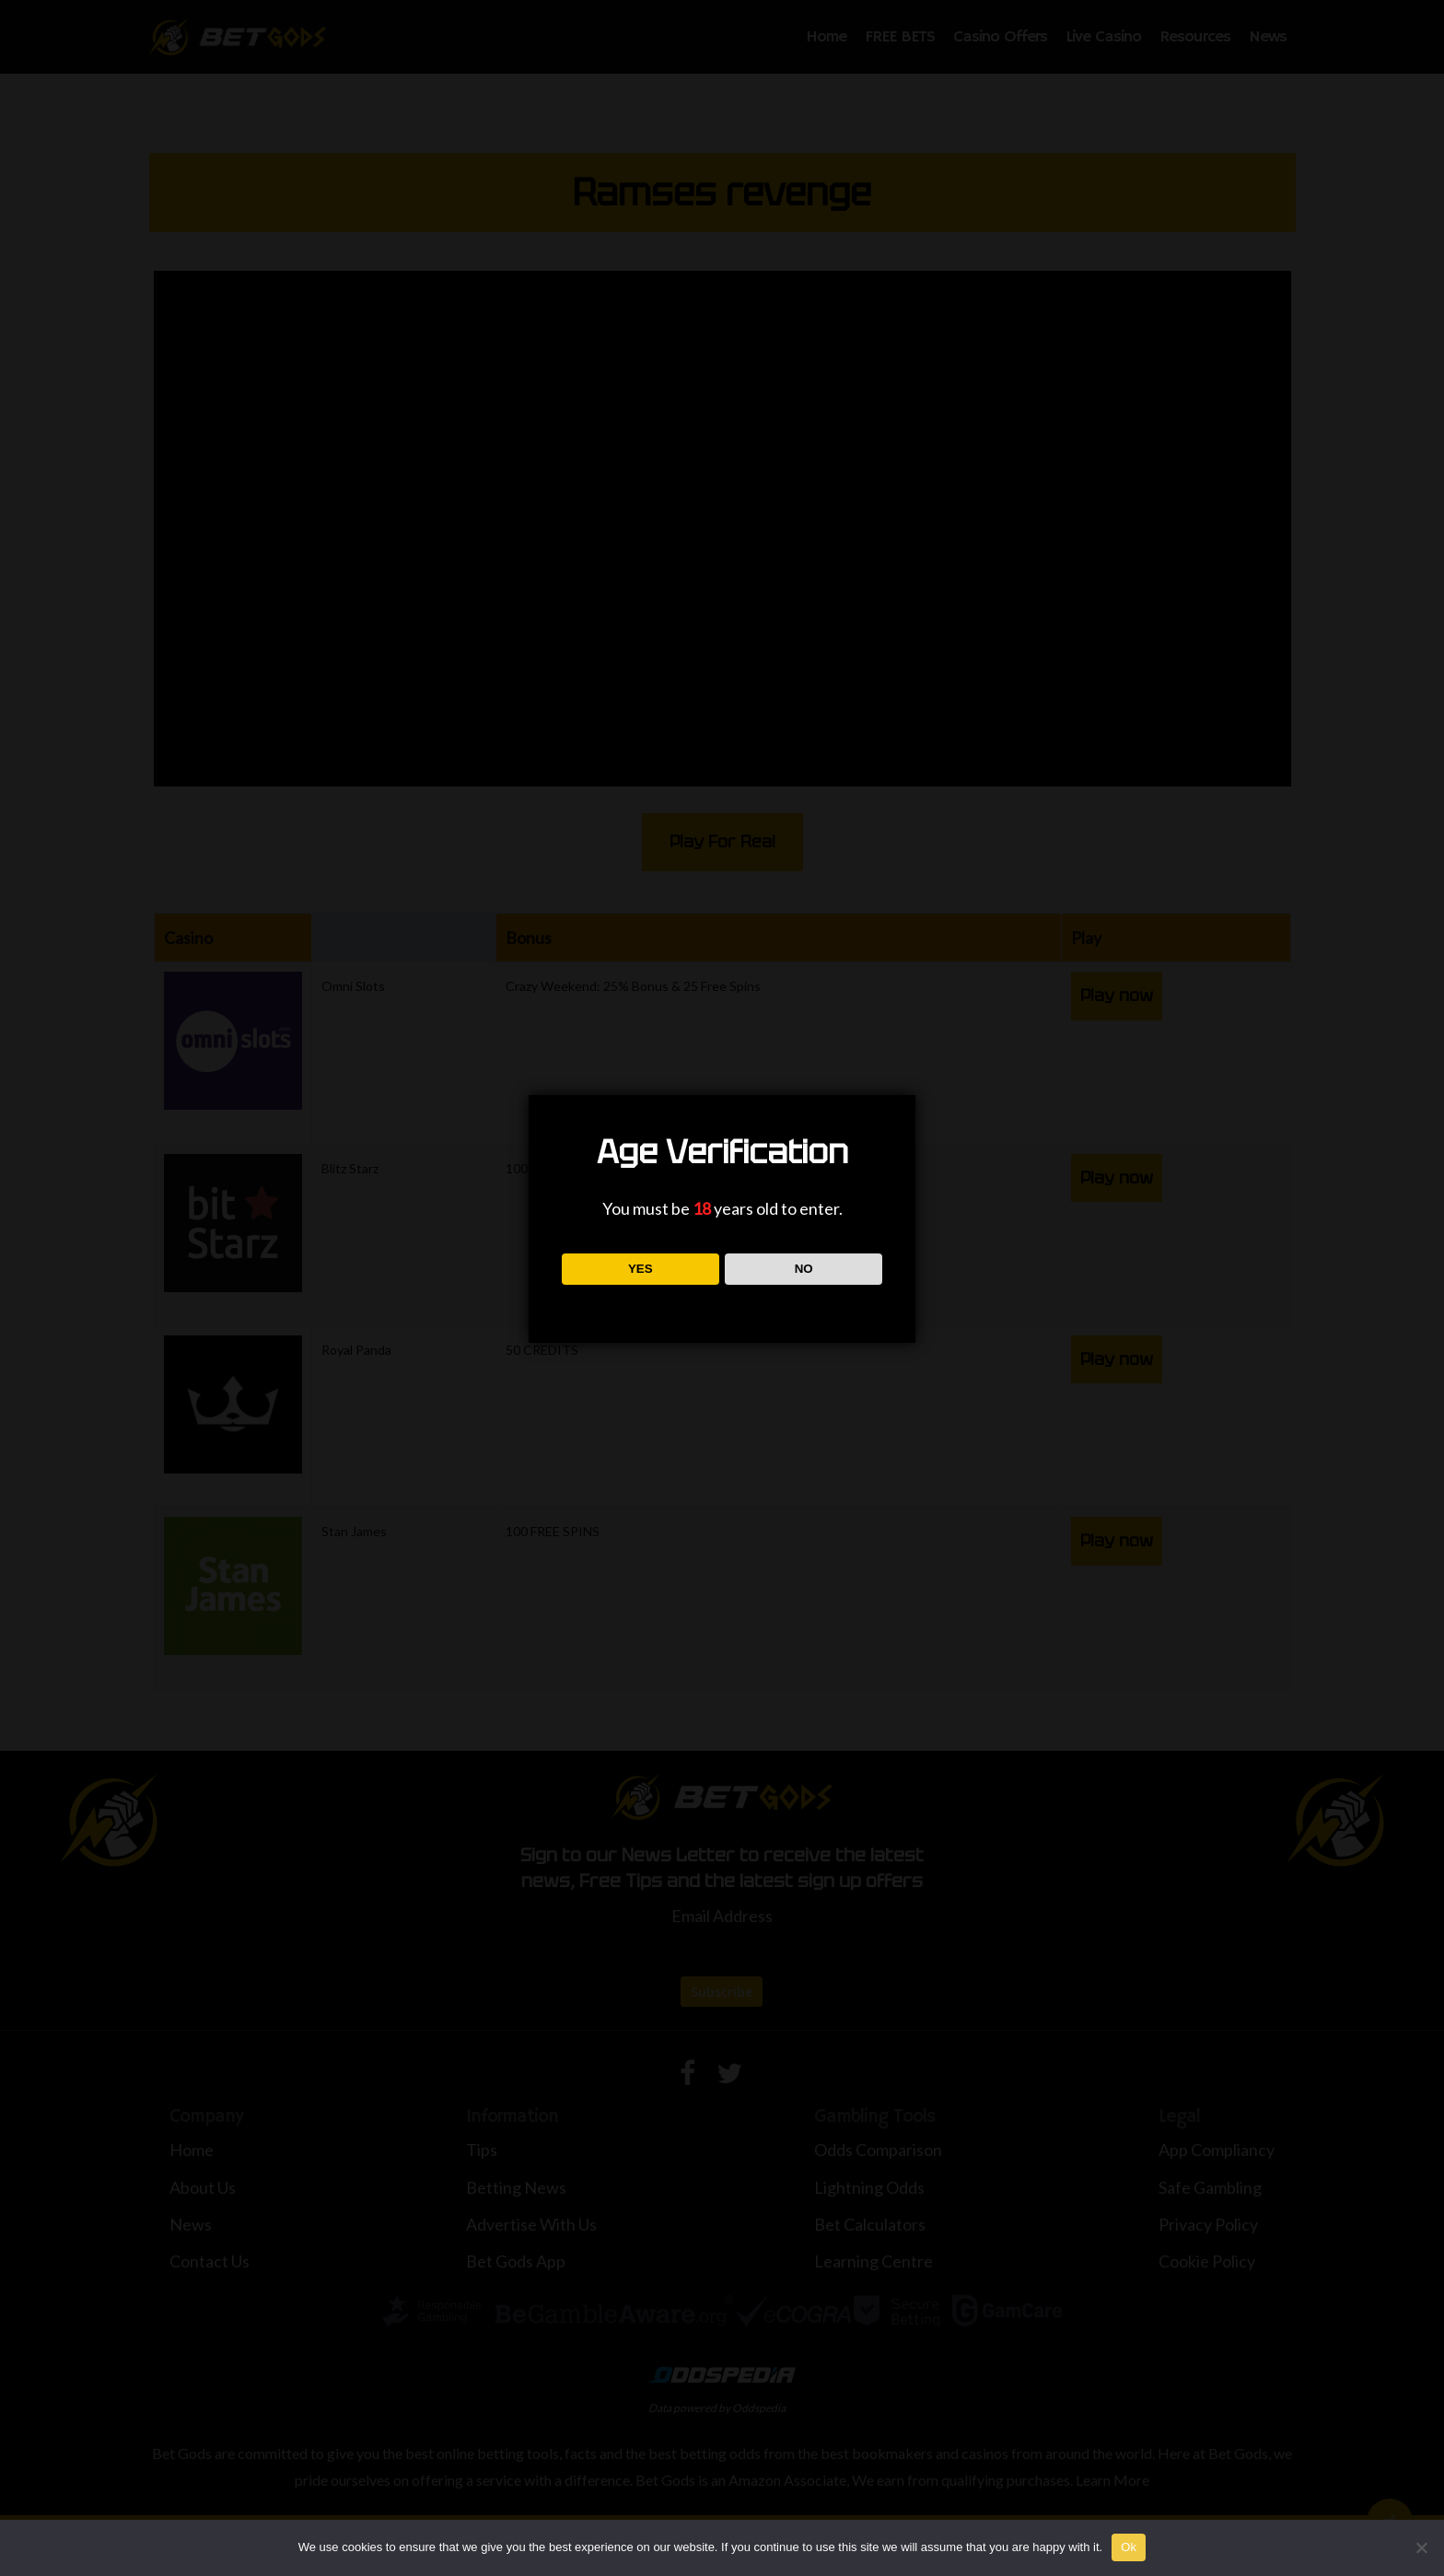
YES (640, 1269)
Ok (1128, 2547)
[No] (1421, 2547)
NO (804, 1269)
